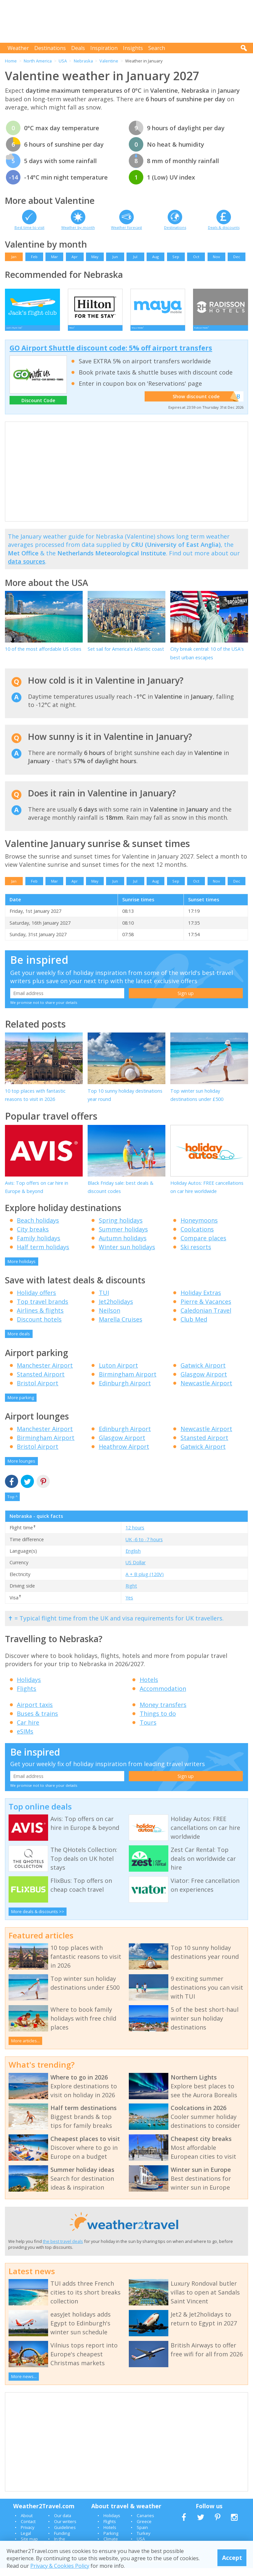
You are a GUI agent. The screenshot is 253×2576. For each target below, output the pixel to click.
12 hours (135, 1535)
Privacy (27, 2535)
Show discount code (201, 404)
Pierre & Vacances (206, 1309)
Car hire (28, 1730)
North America (38, 61)
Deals (78, 48)
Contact (28, 2529)
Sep (175, 256)
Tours (148, 1730)
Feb (34, 256)
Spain (142, 2535)
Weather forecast (126, 227)
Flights (26, 1696)
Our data (62, 2523)
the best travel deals (63, 2249)
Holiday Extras (201, 1300)
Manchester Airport (45, 1373)
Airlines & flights (40, 1318)
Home (11, 61)
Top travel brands (42, 1309)
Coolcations (197, 1237)
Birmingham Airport (127, 1382)
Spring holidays (121, 1228)
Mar (54, 256)
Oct (196, 256)
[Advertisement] (128, 21)
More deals (19, 1341)
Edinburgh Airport (125, 1391)
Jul (135, 256)
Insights (133, 48)
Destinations (50, 48)
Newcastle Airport (206, 1391)
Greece (144, 2529)
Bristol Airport (37, 1391)
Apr (74, 256)
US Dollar (136, 1570)
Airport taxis (35, 1712)
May (94, 256)
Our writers (65, 2529)
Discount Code (38, 408)
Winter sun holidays (127, 1254)
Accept (232, 2558)
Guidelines (65, 2535)
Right (131, 1594)
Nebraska (83, 61)
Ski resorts (196, 1254)
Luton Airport (118, 1373)
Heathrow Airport (124, 1454)
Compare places (203, 1246)
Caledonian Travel (206, 1318)
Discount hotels (39, 1327)
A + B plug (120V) (145, 1582)
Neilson (109, 1318)
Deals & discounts (223, 227)
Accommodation (163, 1696)
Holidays (29, 1687)
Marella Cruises (120, 1327)
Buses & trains (37, 1721)
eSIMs (25, 1739)
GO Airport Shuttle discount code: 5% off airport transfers (111, 355)
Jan (13, 256)
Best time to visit (29, 227)
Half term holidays (43, 1254)
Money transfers (163, 1712)
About (27, 2523)
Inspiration (104, 48)
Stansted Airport (41, 1382)
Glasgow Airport (204, 1382)
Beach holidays (38, 1228)
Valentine (108, 61)
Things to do (158, 1721)
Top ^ (12, 1504)
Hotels (149, 1687)
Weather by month (78, 227)
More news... (24, 2384)
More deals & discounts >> (37, 1919)
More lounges (21, 1468)
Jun (115, 256)
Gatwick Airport (203, 1373)
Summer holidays (123, 1237)
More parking (21, 1405)
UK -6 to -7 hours (144, 1547)
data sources (26, 569)
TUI (104, 1300)
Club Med (194, 1327)
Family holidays (38, 1246)
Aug (155, 256)
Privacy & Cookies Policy (59, 2565)
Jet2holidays (116, 1309)
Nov (216, 256)
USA (63, 61)
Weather (18, 48)
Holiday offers (36, 1300)
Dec (236, 256)
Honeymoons (199, 1228)
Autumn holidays (123, 1246)
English (133, 1558)
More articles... (25, 2048)
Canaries (145, 2523)
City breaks (33, 1237)
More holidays (22, 1269)
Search (156, 48)
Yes (129, 1605)
